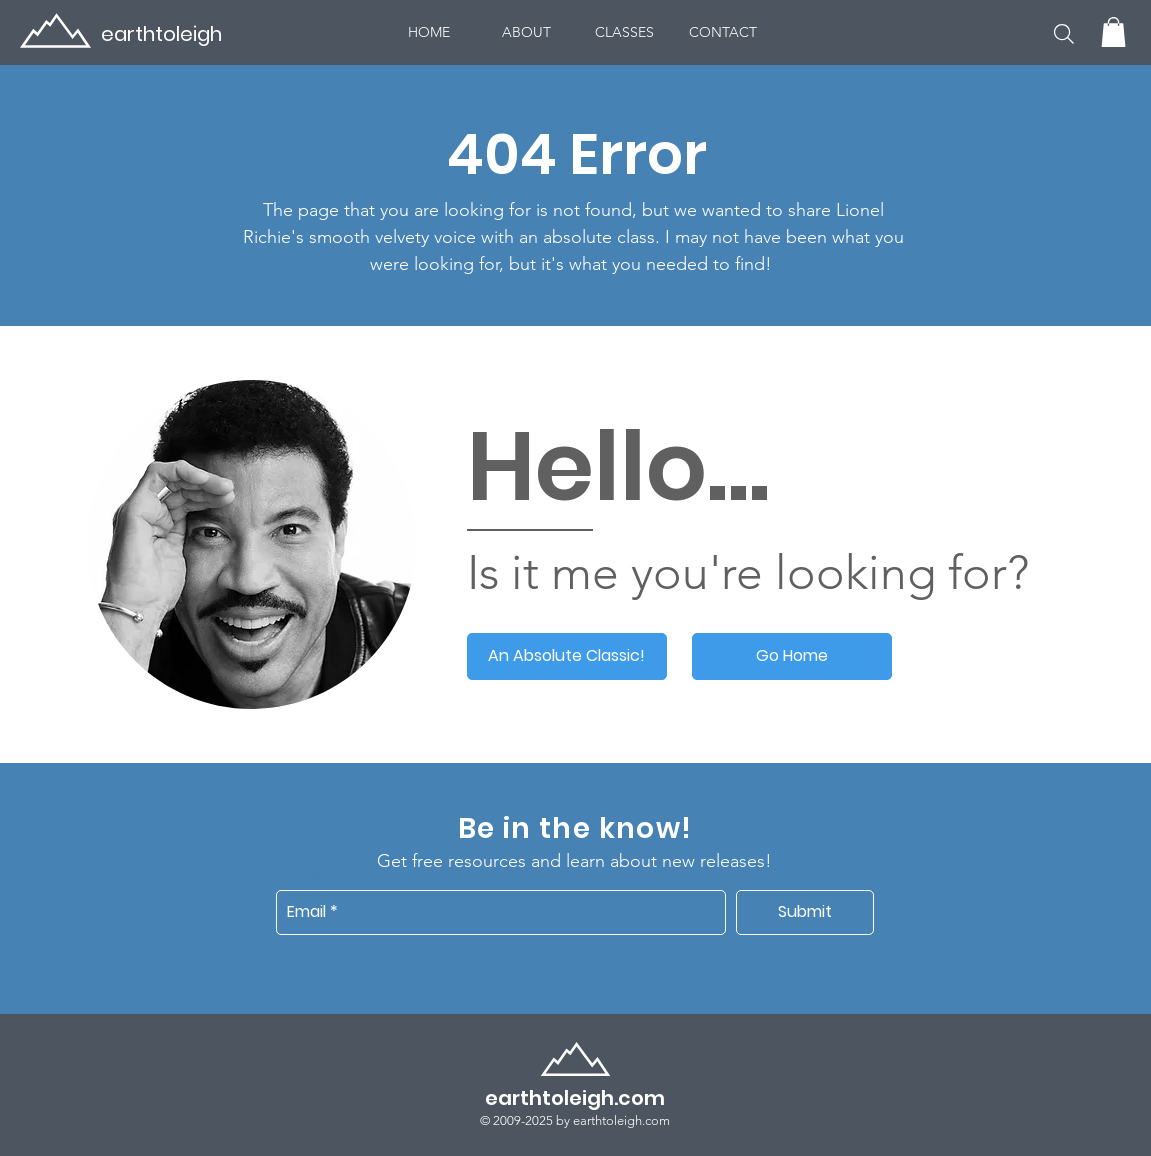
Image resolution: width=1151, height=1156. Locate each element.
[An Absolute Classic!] (567, 656)
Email (303, 874)
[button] (1063, 33)
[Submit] (805, 912)
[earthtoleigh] (137, 33)
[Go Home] (792, 656)
